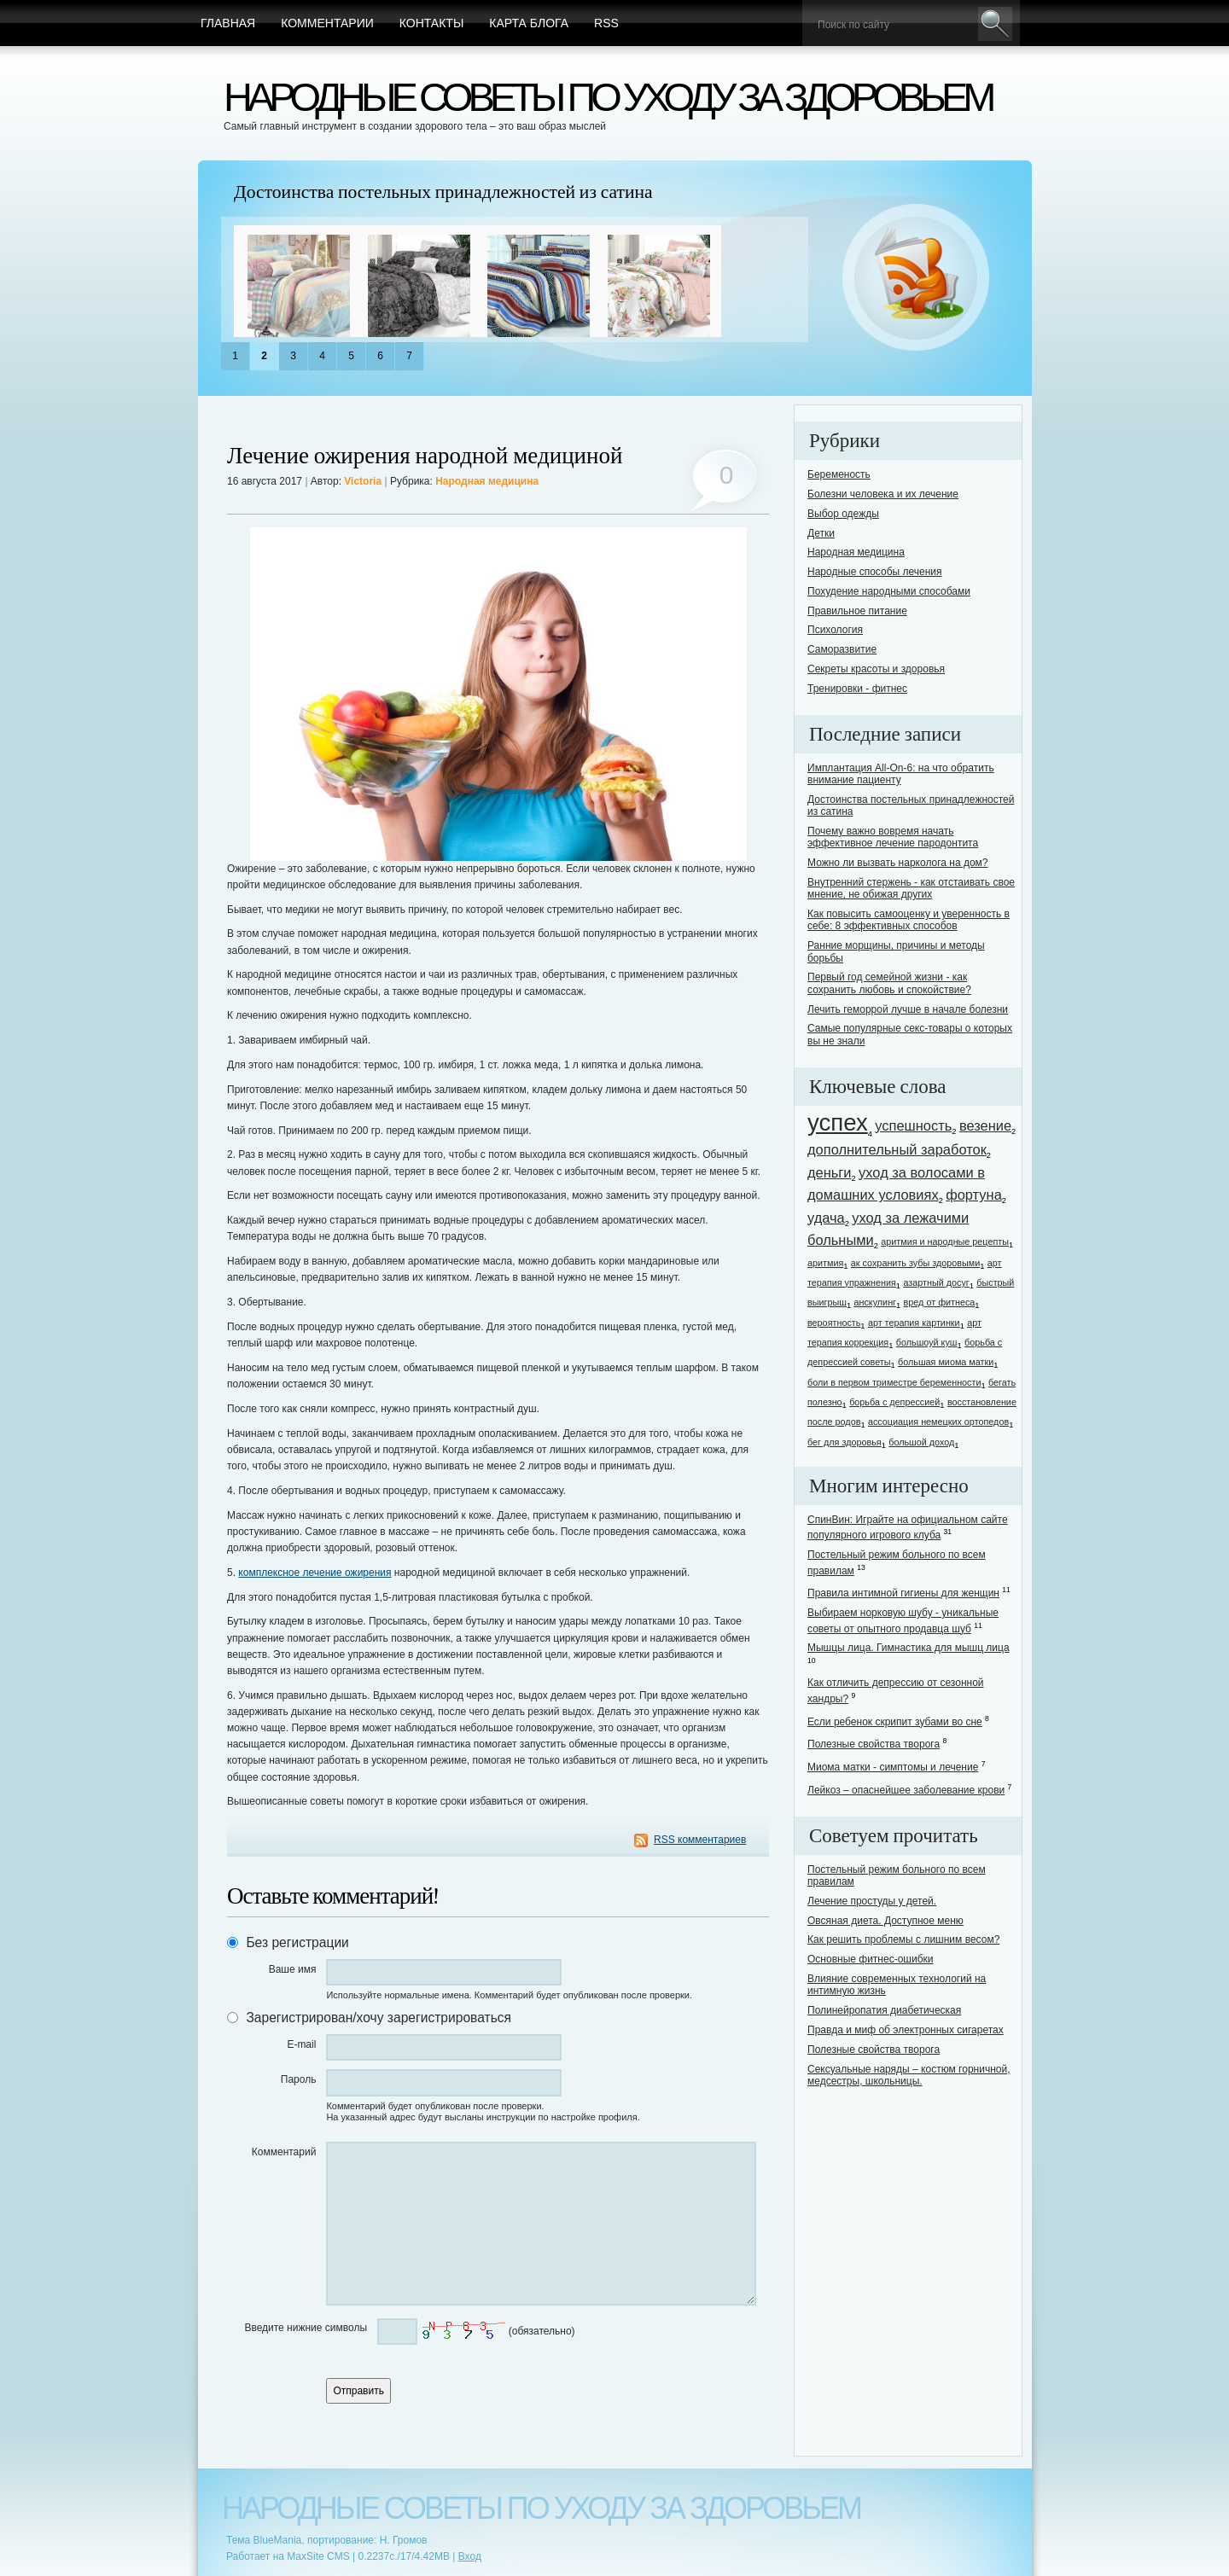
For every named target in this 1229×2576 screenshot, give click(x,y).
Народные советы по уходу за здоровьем (607, 96)
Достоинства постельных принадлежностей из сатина (443, 192)
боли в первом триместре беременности (894, 1382)
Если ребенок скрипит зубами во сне (894, 1722)
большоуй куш (927, 1342)
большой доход (921, 1442)
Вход (469, 2556)
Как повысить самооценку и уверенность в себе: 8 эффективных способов (908, 920)
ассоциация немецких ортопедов (938, 1421)
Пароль (299, 2079)
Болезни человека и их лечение (882, 494)
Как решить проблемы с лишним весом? (903, 1939)
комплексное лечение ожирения (314, 1573)
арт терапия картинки (914, 1322)
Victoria (363, 481)
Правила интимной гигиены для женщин (903, 1593)
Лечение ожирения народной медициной (424, 456)
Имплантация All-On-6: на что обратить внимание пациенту (900, 774)
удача (826, 1217)
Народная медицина (487, 481)
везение (985, 1125)
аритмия (825, 1263)
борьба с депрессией (894, 1402)
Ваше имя (293, 1969)
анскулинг (874, 1302)
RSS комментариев (700, 1840)
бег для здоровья (844, 1442)
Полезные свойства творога (873, 1744)
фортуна (974, 1194)
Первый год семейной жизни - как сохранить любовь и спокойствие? (889, 983)
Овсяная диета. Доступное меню (885, 1921)
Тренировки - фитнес (857, 689)
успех (837, 1122)
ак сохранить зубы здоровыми (915, 1263)
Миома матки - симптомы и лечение (892, 1767)
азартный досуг (936, 1282)
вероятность (833, 1322)
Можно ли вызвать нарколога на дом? (897, 863)
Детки (821, 533)
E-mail (301, 2044)
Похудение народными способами (888, 591)
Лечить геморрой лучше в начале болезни (907, 1009)
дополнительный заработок (897, 1149)
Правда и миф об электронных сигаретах (905, 2030)
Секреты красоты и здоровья (876, 669)
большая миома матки (945, 1362)
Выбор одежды (843, 514)
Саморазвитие (842, 649)
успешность (913, 1125)
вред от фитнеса (940, 1302)
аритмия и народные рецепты (945, 1241)
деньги (829, 1172)
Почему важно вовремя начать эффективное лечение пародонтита (892, 837)
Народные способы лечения (874, 572)
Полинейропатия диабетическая (884, 2010)
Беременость (839, 474)
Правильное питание (857, 611)
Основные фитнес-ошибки (870, 1959)
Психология (835, 630)
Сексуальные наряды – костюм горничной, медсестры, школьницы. (908, 2075)
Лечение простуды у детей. (871, 1901)
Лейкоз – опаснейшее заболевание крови (906, 1790)
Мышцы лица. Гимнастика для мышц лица (908, 1648)
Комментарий (284, 2152)
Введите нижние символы (305, 2328)
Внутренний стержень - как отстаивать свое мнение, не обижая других (911, 888)
